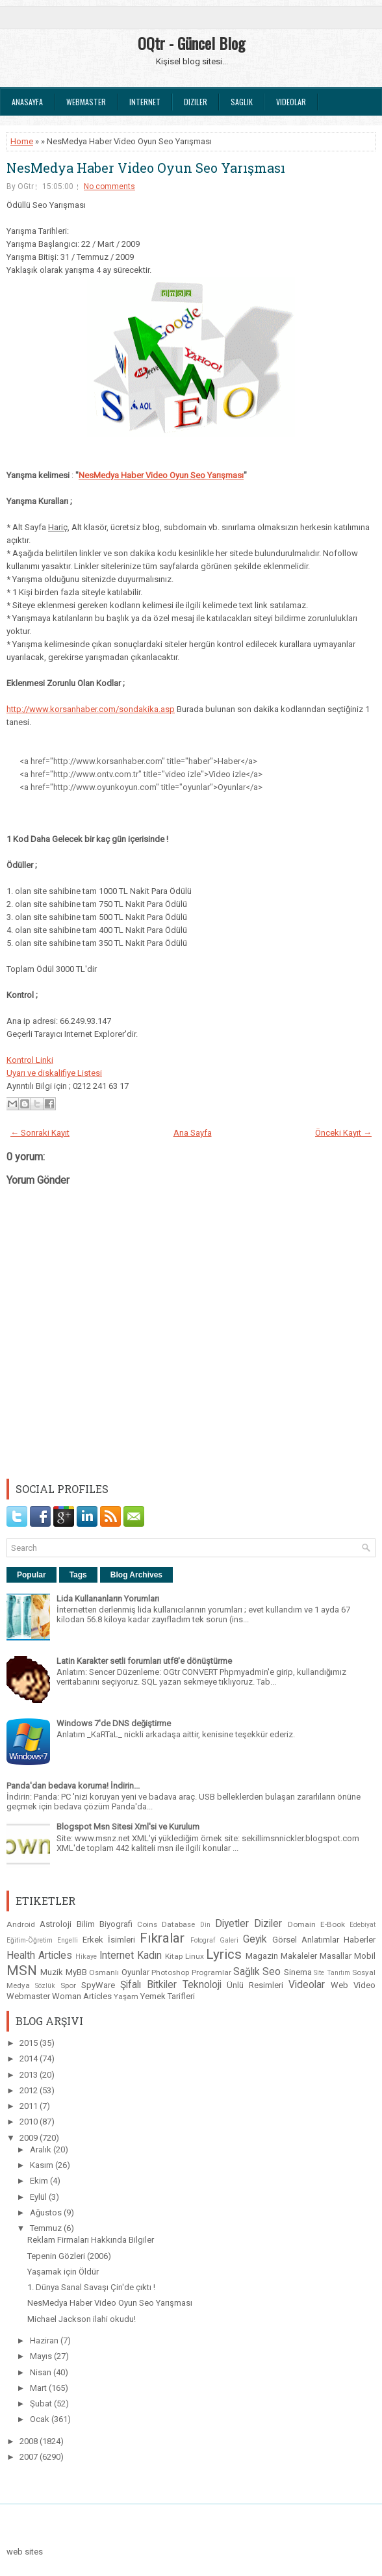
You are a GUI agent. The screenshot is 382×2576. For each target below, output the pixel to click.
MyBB (76, 1972)
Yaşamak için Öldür (63, 2271)
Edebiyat (363, 1924)
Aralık (41, 2149)
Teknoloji (202, 1985)
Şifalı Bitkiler (148, 1985)
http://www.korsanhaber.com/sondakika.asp (90, 709)
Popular (31, 1574)
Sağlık (246, 1972)
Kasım (42, 2165)
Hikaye (86, 1956)
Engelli (67, 1940)
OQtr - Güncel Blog (191, 43)
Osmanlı (104, 1972)
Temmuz (47, 2228)
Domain (302, 1924)
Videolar (291, 101)
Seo (271, 1972)
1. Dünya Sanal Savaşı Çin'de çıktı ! (91, 2287)
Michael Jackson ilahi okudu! (81, 2319)
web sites (24, 2552)
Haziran (45, 2340)
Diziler (195, 101)
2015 (29, 2043)
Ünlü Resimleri (255, 1985)
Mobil (365, 1956)
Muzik (51, 1972)
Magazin (262, 1956)
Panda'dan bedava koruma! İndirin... (73, 1786)
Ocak (40, 2419)
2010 (29, 2121)
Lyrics (224, 1954)
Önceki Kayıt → (343, 1133)
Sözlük (45, 1986)
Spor (68, 1985)
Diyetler (232, 1924)
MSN (21, 1970)
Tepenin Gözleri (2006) (69, 2256)
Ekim (40, 2181)
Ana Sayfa (192, 1133)
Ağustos (47, 2212)
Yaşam (126, 1996)
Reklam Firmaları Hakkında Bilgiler (90, 2240)
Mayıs (42, 2356)
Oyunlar (135, 1972)
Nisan (41, 2372)
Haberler (360, 1940)
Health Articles (39, 1955)
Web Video (353, 1985)
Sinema (298, 1972)
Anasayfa (27, 101)
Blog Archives (136, 1574)
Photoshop (170, 1972)
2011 (29, 2106)
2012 (29, 2090)
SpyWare (98, 1985)
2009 (29, 2138)
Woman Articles (82, 1996)
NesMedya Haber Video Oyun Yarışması (161, 475)
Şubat (42, 2403)
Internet (144, 101)
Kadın (149, 1955)
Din (205, 1924)
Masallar (335, 1956)
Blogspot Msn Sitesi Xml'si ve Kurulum (128, 1826)
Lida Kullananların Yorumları (108, 1598)
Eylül (39, 2197)
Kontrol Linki (29, 1060)
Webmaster (86, 101)
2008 (29, 2441)
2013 (29, 2075)
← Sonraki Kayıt (40, 1133)
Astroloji (55, 1924)
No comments (109, 186)
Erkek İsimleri (109, 1940)
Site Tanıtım (332, 1973)
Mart (39, 2388)
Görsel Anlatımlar (305, 1940)
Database (178, 1924)
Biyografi (116, 1924)
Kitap (174, 1956)
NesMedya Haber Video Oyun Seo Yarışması (145, 167)
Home (21, 141)
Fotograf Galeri (214, 1940)
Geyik (255, 1939)
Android (20, 1924)
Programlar (211, 1972)
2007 (29, 2457)
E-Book (332, 1924)
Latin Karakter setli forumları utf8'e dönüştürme (144, 1661)
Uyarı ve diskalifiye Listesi (54, 1073)
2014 (29, 2058)
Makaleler (299, 1956)
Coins (147, 1924)
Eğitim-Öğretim (29, 1940)
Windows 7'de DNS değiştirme (114, 1723)
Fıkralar (162, 1938)
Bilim (86, 1924)
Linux (194, 1956)
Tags (78, 1574)
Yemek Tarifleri (167, 1996)
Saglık (242, 101)
